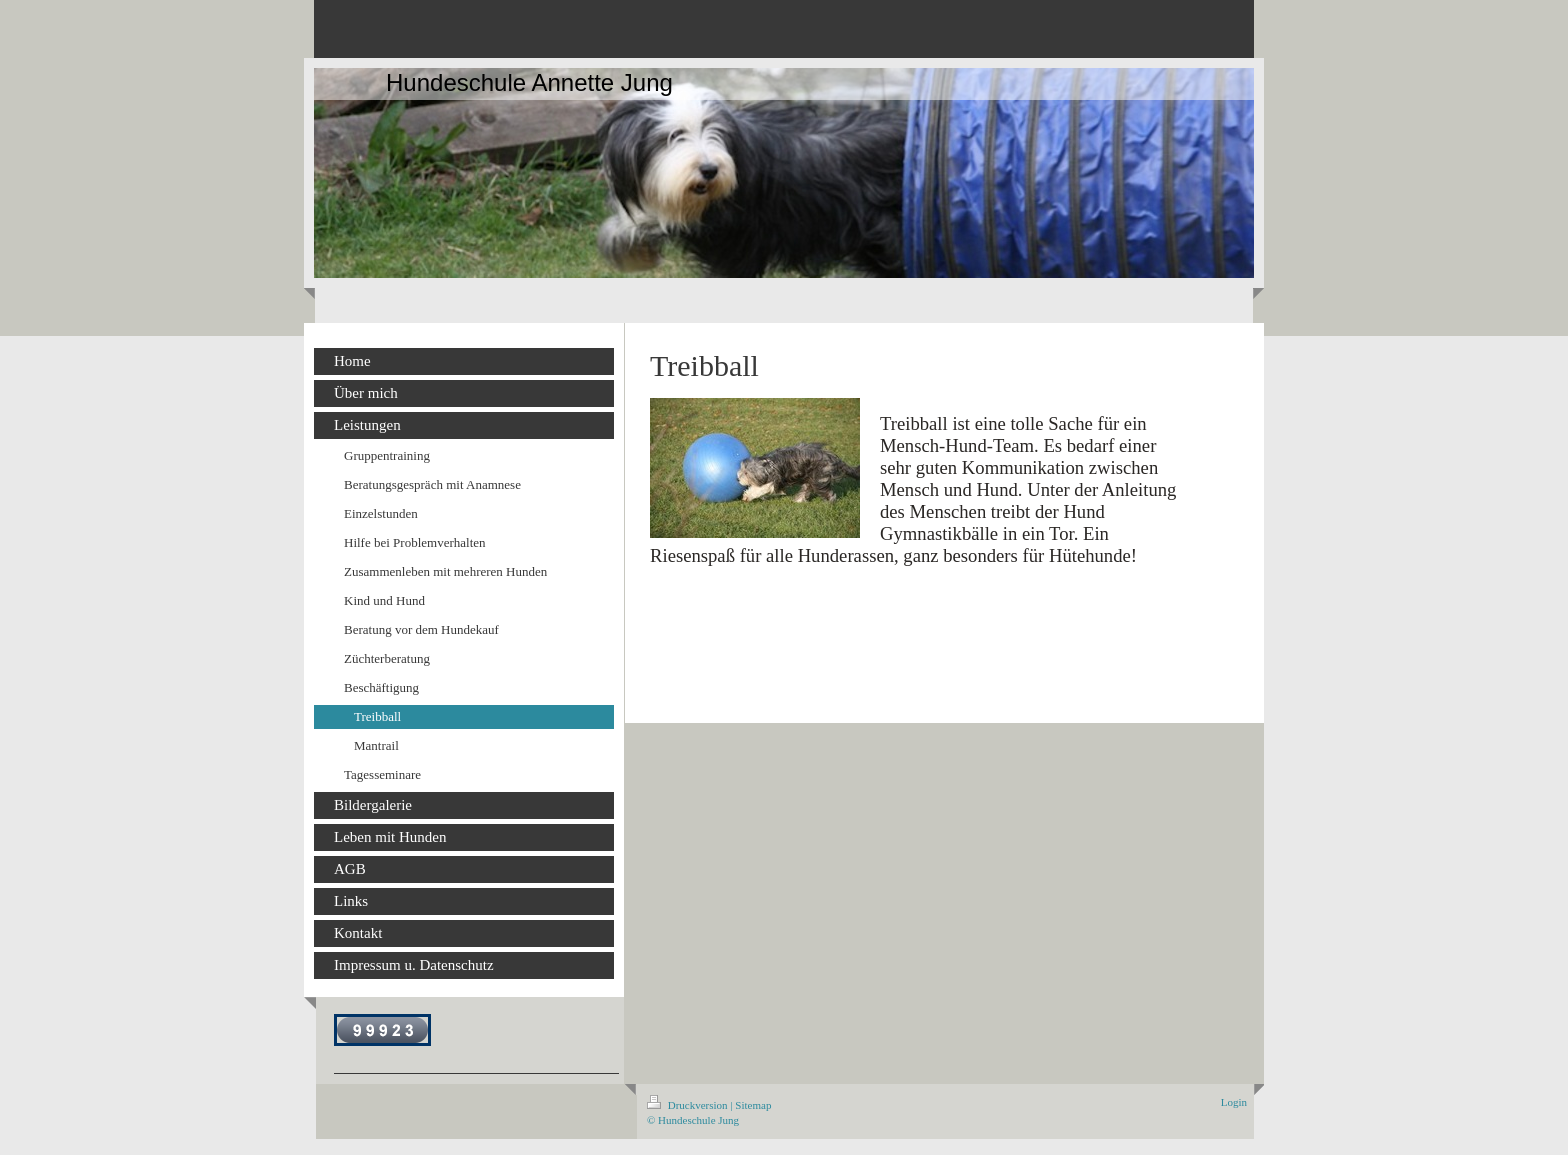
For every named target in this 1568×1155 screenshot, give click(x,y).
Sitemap (753, 1105)
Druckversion (688, 1105)
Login (1234, 1102)
